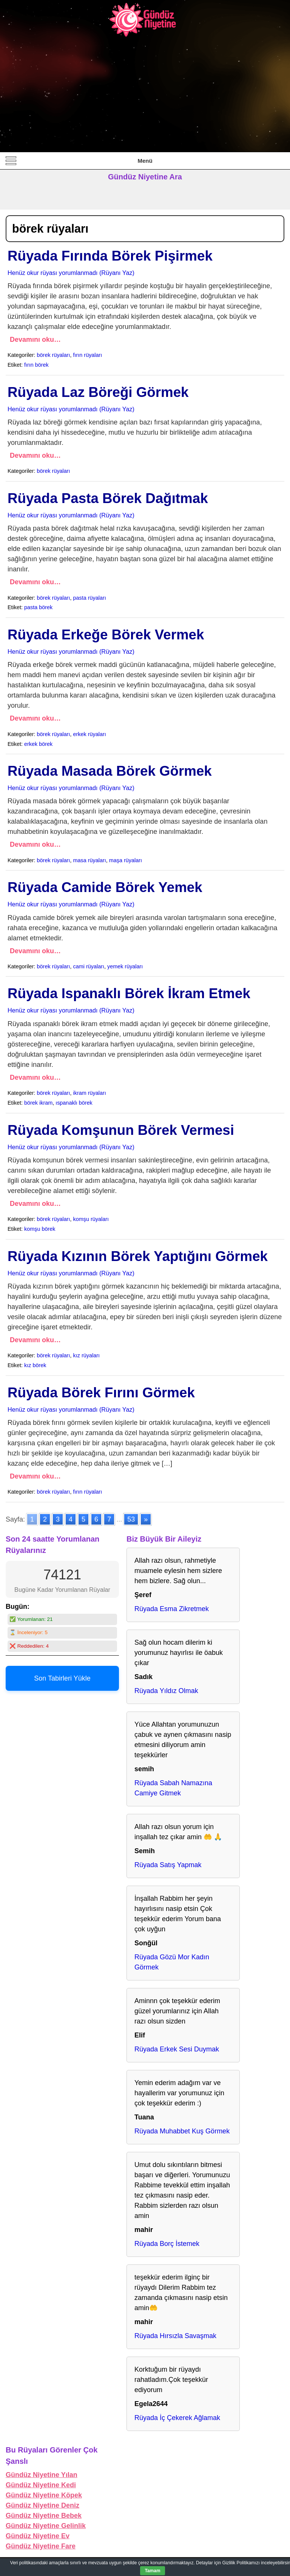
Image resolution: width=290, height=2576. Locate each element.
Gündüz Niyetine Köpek (44, 2495)
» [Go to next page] (146, 1519)
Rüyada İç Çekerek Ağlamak (177, 2418)
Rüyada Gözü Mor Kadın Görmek (171, 1962)
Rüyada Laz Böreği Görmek (98, 392)
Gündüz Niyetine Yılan (41, 2475)
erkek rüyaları (89, 734)
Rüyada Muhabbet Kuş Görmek (182, 2131)
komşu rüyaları (91, 1219)
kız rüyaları (86, 1355)
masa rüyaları (89, 860)
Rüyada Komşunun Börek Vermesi (121, 1130)
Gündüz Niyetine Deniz (42, 2505)
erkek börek (38, 744)
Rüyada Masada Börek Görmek (110, 771)
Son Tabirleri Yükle (62, 1678)
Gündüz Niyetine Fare (41, 2546)
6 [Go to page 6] (96, 1519)
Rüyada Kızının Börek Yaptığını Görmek (138, 1256)
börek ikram (38, 1103)
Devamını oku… (35, 339)
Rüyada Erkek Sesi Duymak (176, 2049)
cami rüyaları (88, 966)
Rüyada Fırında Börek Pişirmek (110, 256)
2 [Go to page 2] (45, 1519)
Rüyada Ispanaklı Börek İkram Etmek (129, 993)
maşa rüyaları (125, 860)
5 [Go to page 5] (83, 1519)
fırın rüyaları (87, 355)
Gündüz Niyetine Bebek (44, 2515)
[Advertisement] (145, 95)
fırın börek (36, 365)
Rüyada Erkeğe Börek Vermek (106, 634)
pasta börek (38, 607)
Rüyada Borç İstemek (166, 2243)
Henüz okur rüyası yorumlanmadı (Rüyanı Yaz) (71, 272)
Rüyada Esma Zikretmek (171, 1609)
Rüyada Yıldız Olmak (166, 1691)
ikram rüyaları (89, 1093)
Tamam (152, 2570)
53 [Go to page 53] (131, 1519)
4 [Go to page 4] (70, 1519)
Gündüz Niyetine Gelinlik (46, 2526)
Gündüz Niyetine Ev (37, 2536)
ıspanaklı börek (74, 1103)
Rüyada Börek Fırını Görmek (101, 1392)
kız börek (35, 1365)
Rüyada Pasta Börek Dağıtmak (108, 498)
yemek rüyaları (125, 966)
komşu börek (39, 1229)
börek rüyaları (53, 355)
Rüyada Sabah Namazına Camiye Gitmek (173, 1788)
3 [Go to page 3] (58, 1519)
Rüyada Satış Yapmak (167, 1865)
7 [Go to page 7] (109, 1519)
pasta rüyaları (89, 598)
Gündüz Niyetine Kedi (41, 2485)
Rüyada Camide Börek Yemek (105, 887)
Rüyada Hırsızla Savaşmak (175, 2336)
